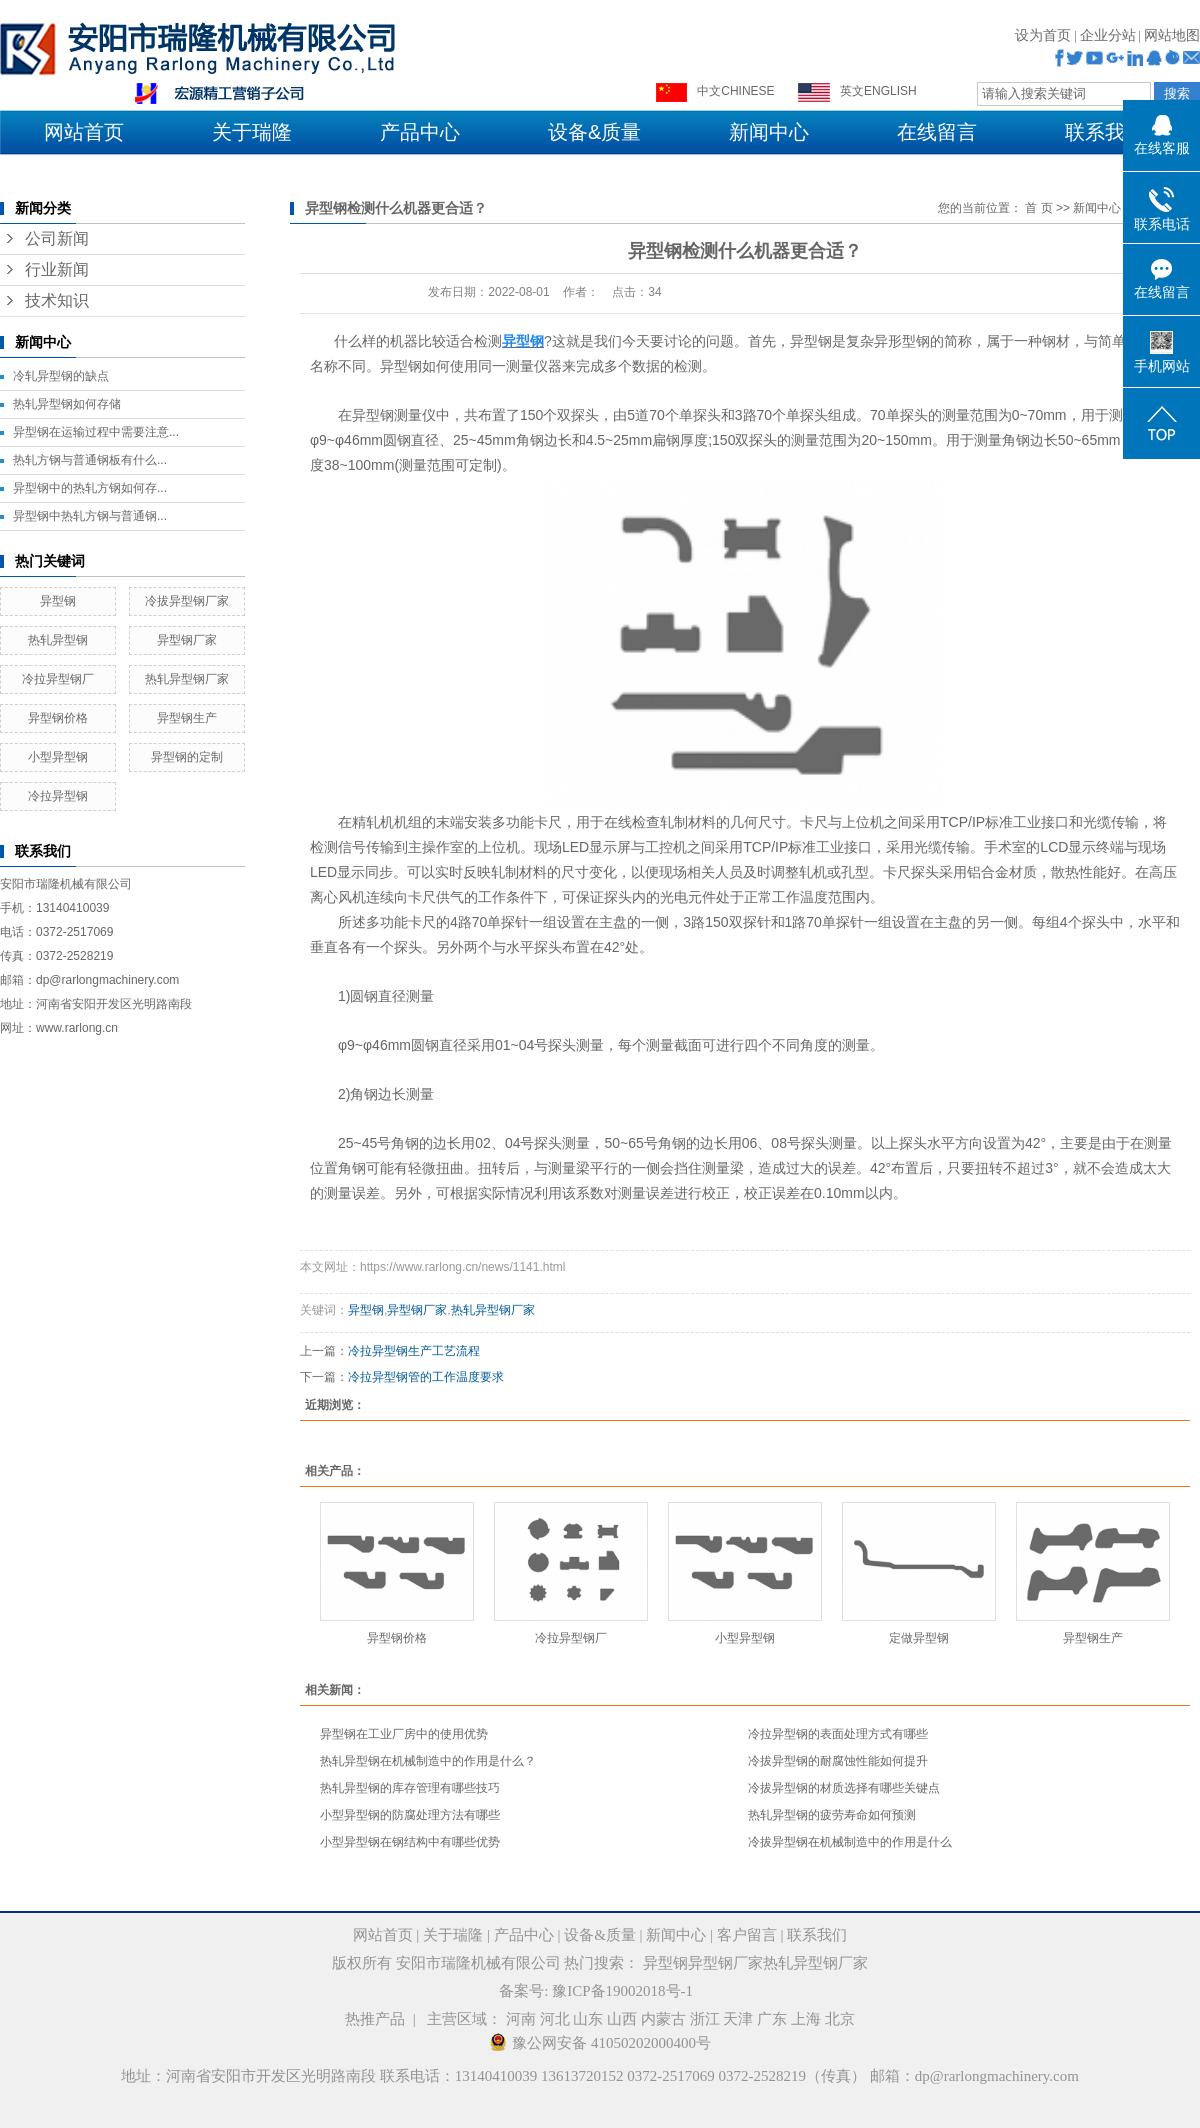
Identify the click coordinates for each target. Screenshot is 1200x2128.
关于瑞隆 (252, 132)
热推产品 (375, 2019)
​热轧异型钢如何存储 (67, 404)
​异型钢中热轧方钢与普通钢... (90, 516)
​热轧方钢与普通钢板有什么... (90, 460)
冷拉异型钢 (58, 796)
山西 (622, 2019)
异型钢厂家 (187, 640)
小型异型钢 (58, 757)
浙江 (705, 2019)
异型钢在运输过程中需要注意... (96, 432)
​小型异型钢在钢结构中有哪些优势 (410, 1842)
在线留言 (937, 132)
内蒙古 (663, 2019)
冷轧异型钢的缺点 (61, 376)
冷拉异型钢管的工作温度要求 (426, 1377)
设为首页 (1043, 35)
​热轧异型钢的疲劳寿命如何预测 (832, 1815)
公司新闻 (57, 238)
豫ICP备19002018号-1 (622, 1991)
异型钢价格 (58, 718)
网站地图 (1172, 35)
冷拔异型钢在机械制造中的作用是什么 (850, 1842)
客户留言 (747, 1935)
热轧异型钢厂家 (187, 679)
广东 (772, 2019)
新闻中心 (769, 132)
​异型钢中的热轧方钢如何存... (90, 488)
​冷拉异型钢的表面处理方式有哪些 (838, 1734)
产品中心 (420, 132)
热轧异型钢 (58, 640)
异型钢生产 (187, 718)
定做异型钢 (919, 1638)
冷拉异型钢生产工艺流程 (414, 1351)
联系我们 (1105, 132)
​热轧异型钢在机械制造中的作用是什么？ (428, 1761)
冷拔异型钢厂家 (187, 601)
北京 (840, 2019)
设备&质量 (594, 132)
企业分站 (1108, 35)
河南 (521, 2019)
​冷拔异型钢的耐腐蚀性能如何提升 (838, 1761)
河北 (555, 2019)
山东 (588, 2019)
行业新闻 (57, 269)
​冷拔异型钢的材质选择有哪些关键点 (844, 1788)
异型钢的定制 (187, 757)
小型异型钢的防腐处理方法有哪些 (410, 1815)
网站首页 (84, 132)
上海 (806, 2019)
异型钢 (58, 601)
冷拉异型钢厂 (58, 679)
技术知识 (57, 300)
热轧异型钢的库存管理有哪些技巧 (410, 1788)
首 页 (1038, 208)
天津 (738, 2019)
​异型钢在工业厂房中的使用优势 (404, 1734)
